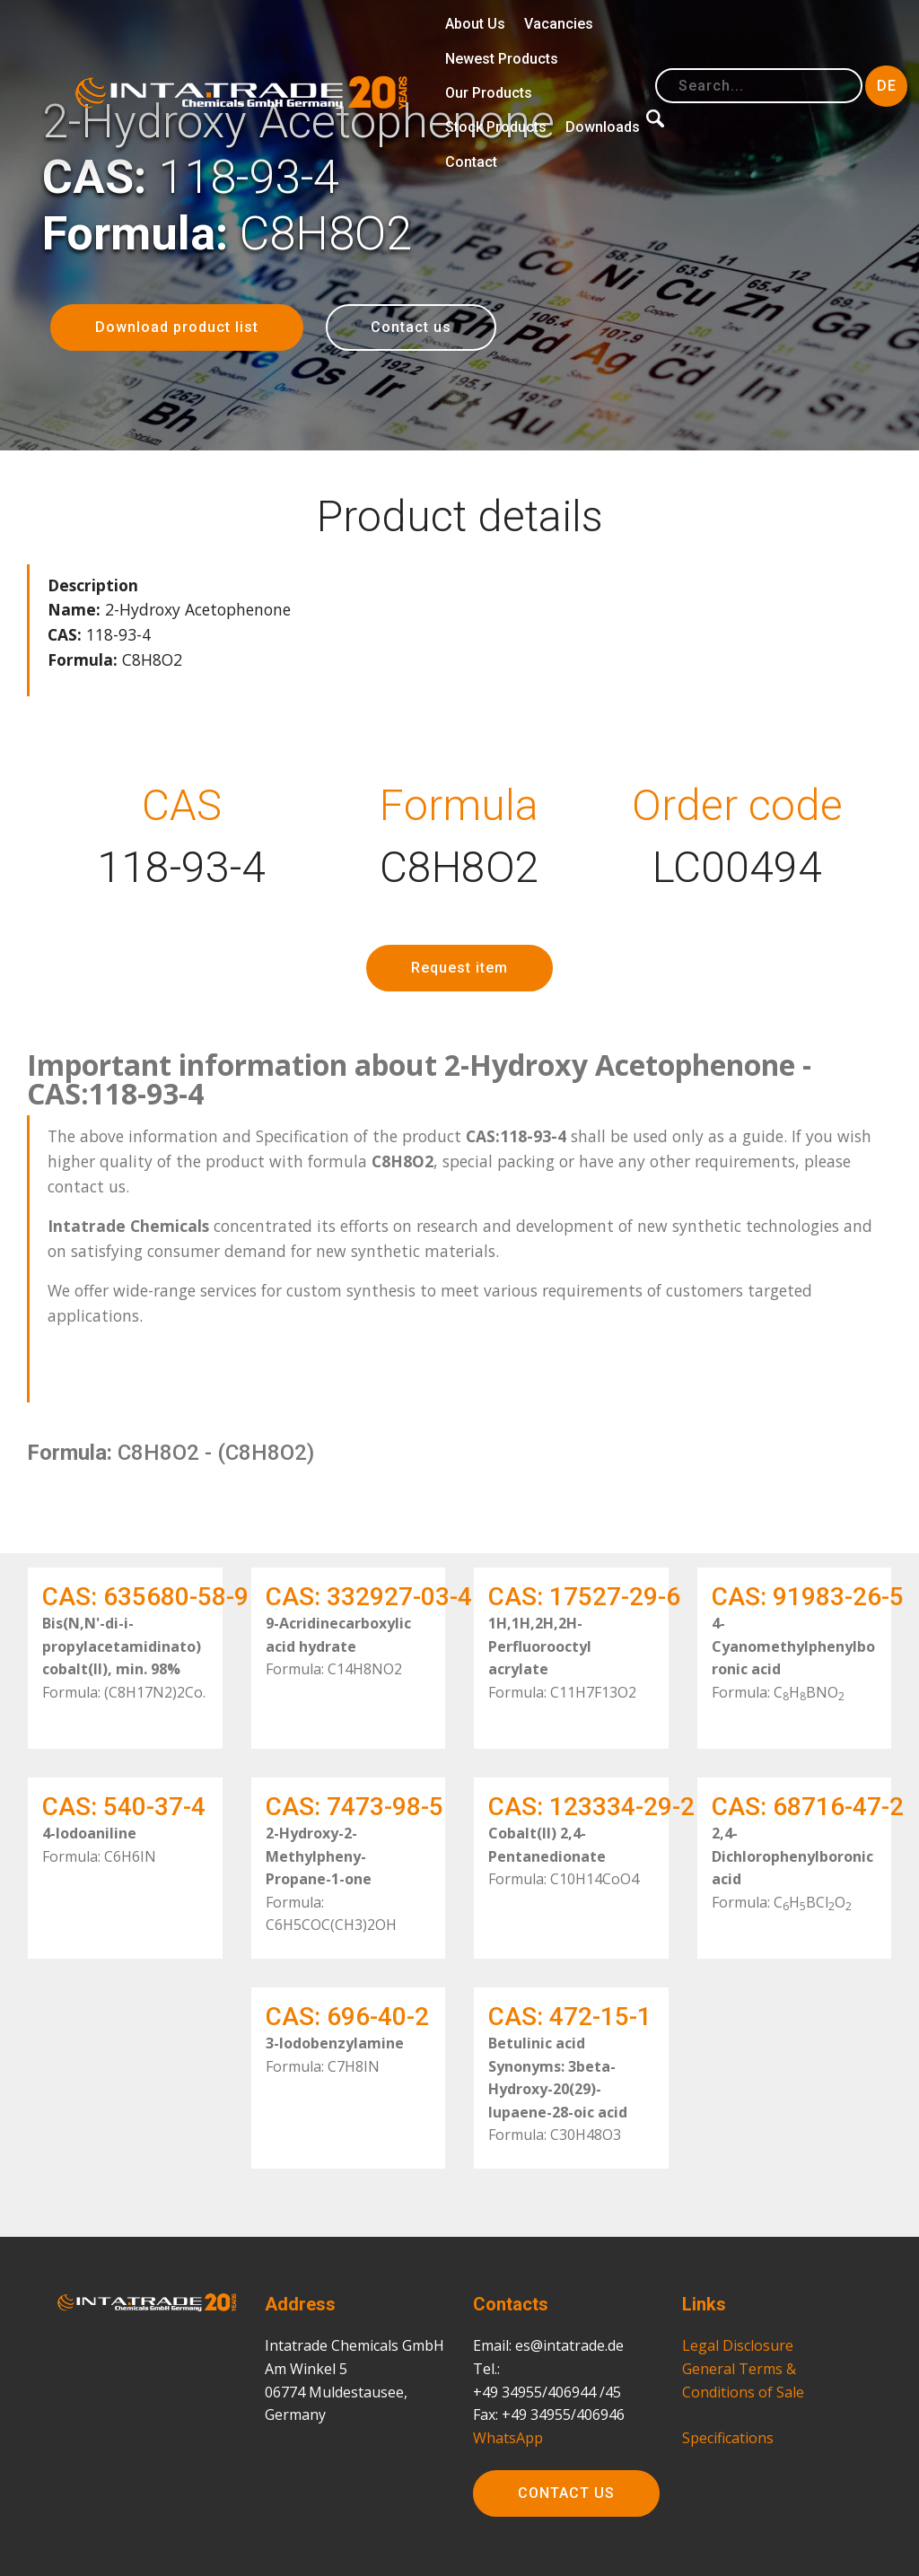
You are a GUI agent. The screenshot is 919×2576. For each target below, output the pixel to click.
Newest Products (501, 58)
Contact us (411, 327)
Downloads (602, 126)
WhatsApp (508, 2449)
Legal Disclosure (737, 2358)
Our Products (488, 92)
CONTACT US (566, 2497)
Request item (459, 972)
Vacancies (558, 23)
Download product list (176, 327)
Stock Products (496, 126)
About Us (475, 23)
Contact (471, 161)
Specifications (728, 2449)
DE (887, 85)
